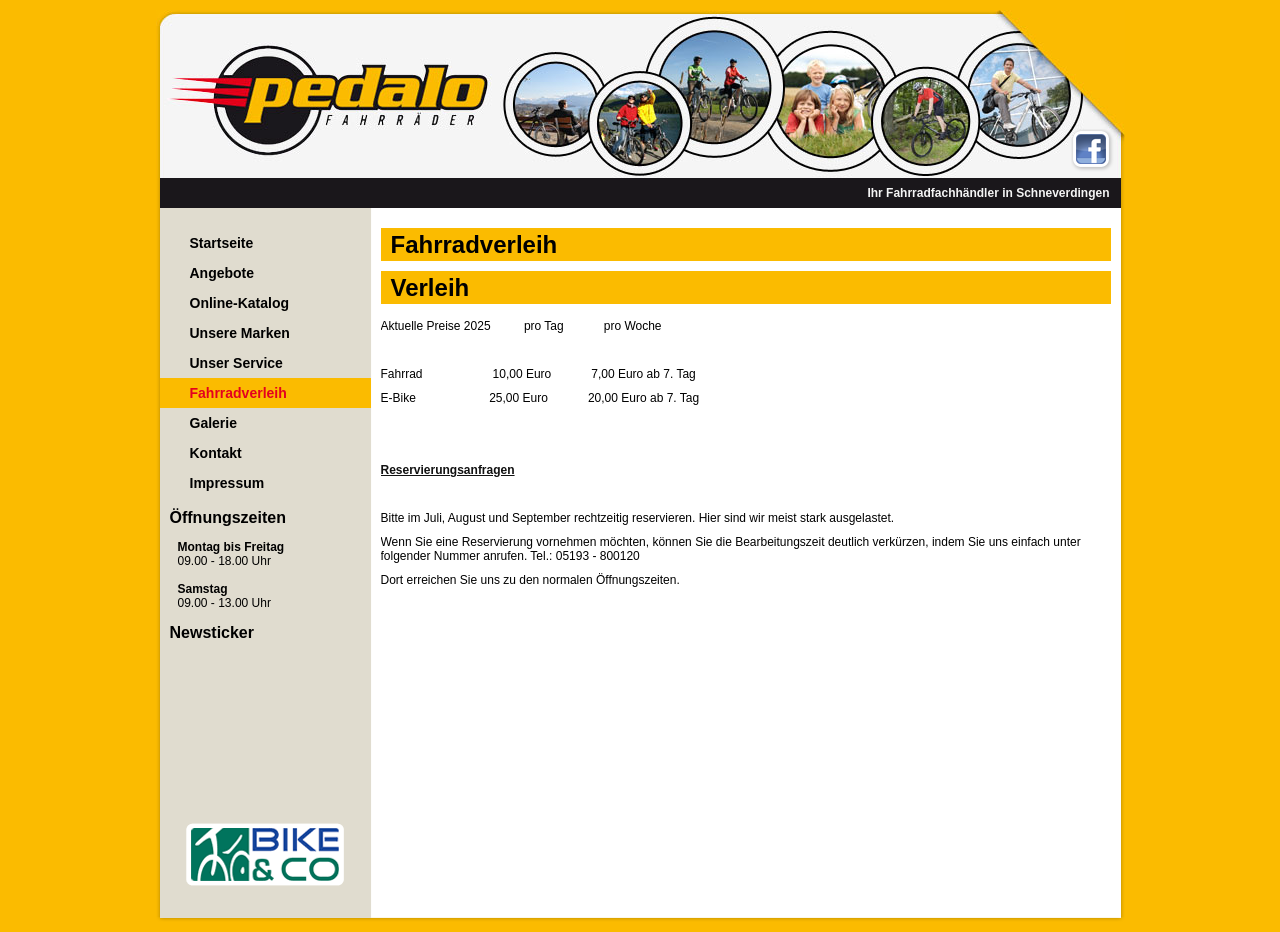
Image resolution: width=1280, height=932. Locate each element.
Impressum (227, 483)
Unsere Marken (240, 333)
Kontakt (216, 453)
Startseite (222, 243)
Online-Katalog (240, 303)
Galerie (213, 423)
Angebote (222, 273)
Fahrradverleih (238, 393)
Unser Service (236, 363)
